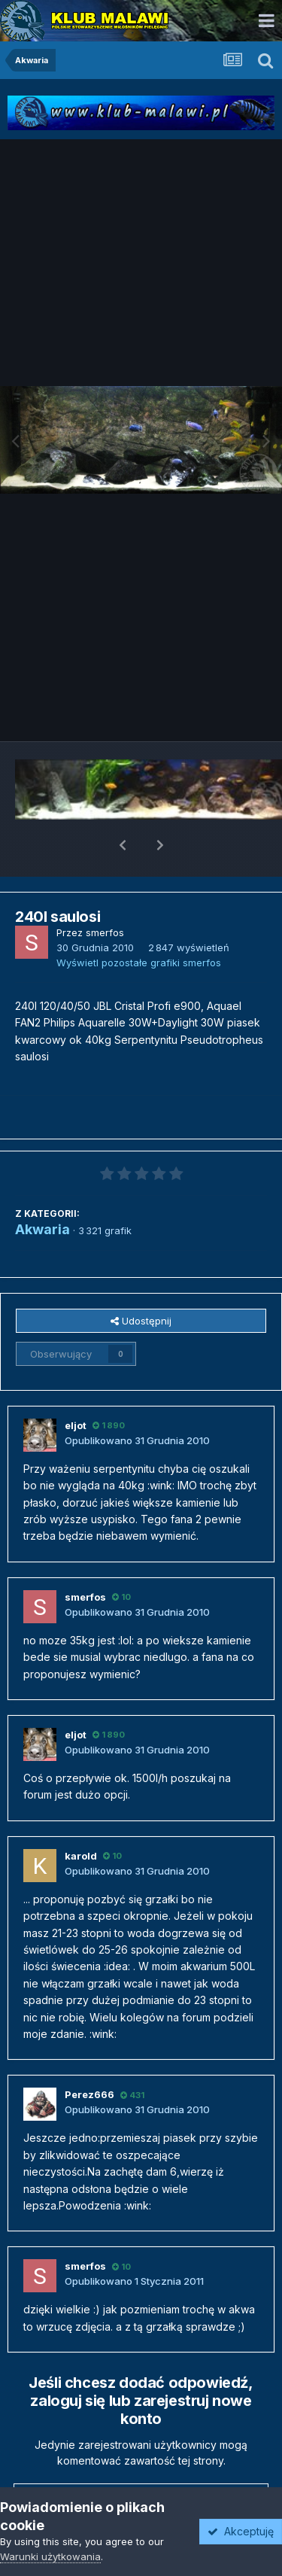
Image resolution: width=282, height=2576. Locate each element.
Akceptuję (241, 2531)
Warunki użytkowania (50, 2556)
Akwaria (42, 1190)
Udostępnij (141, 1281)
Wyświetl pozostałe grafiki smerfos (138, 923)
